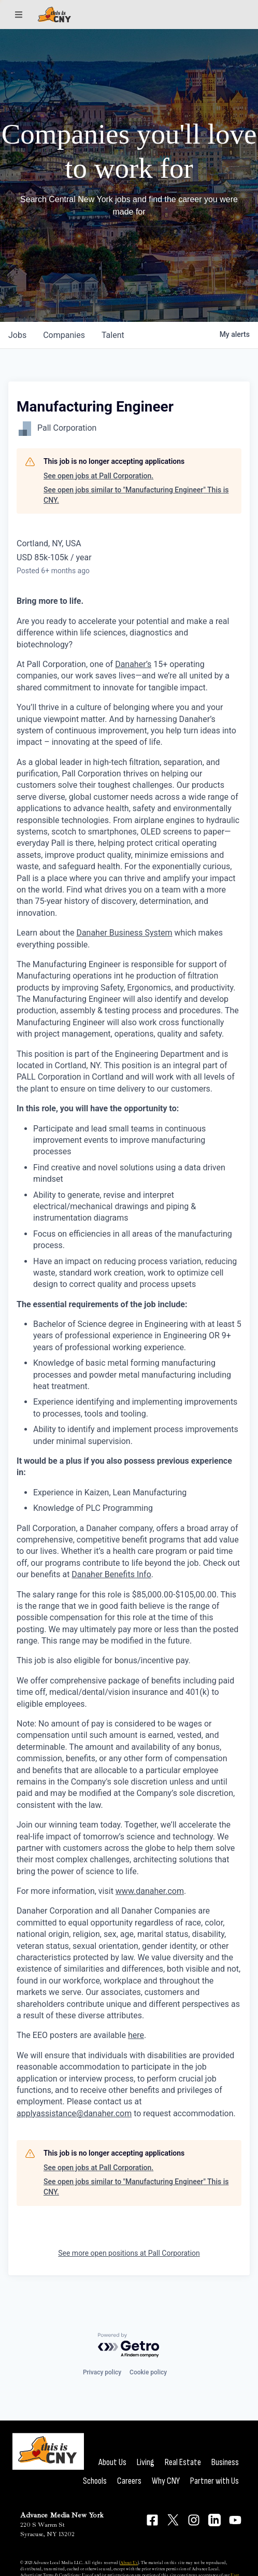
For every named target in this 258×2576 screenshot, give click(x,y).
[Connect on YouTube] (235, 2520)
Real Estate (183, 2462)
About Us (112, 2462)
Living (145, 2462)
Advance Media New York (62, 2515)
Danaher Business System (124, 933)
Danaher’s (133, 664)
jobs (17, 335)
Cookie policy (148, 2372)
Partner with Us (214, 2480)
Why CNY (166, 2480)
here (136, 2035)
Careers (129, 2480)
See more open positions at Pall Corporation (129, 2253)
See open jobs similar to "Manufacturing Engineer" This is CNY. (136, 495)
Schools (95, 2480)
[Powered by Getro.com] (129, 2345)
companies (64, 335)
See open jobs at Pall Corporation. (98, 476)
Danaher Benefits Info (111, 1574)
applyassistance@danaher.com (74, 2113)
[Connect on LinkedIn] (214, 2520)
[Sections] (18, 14)
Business (225, 2462)
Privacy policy (102, 2372)
